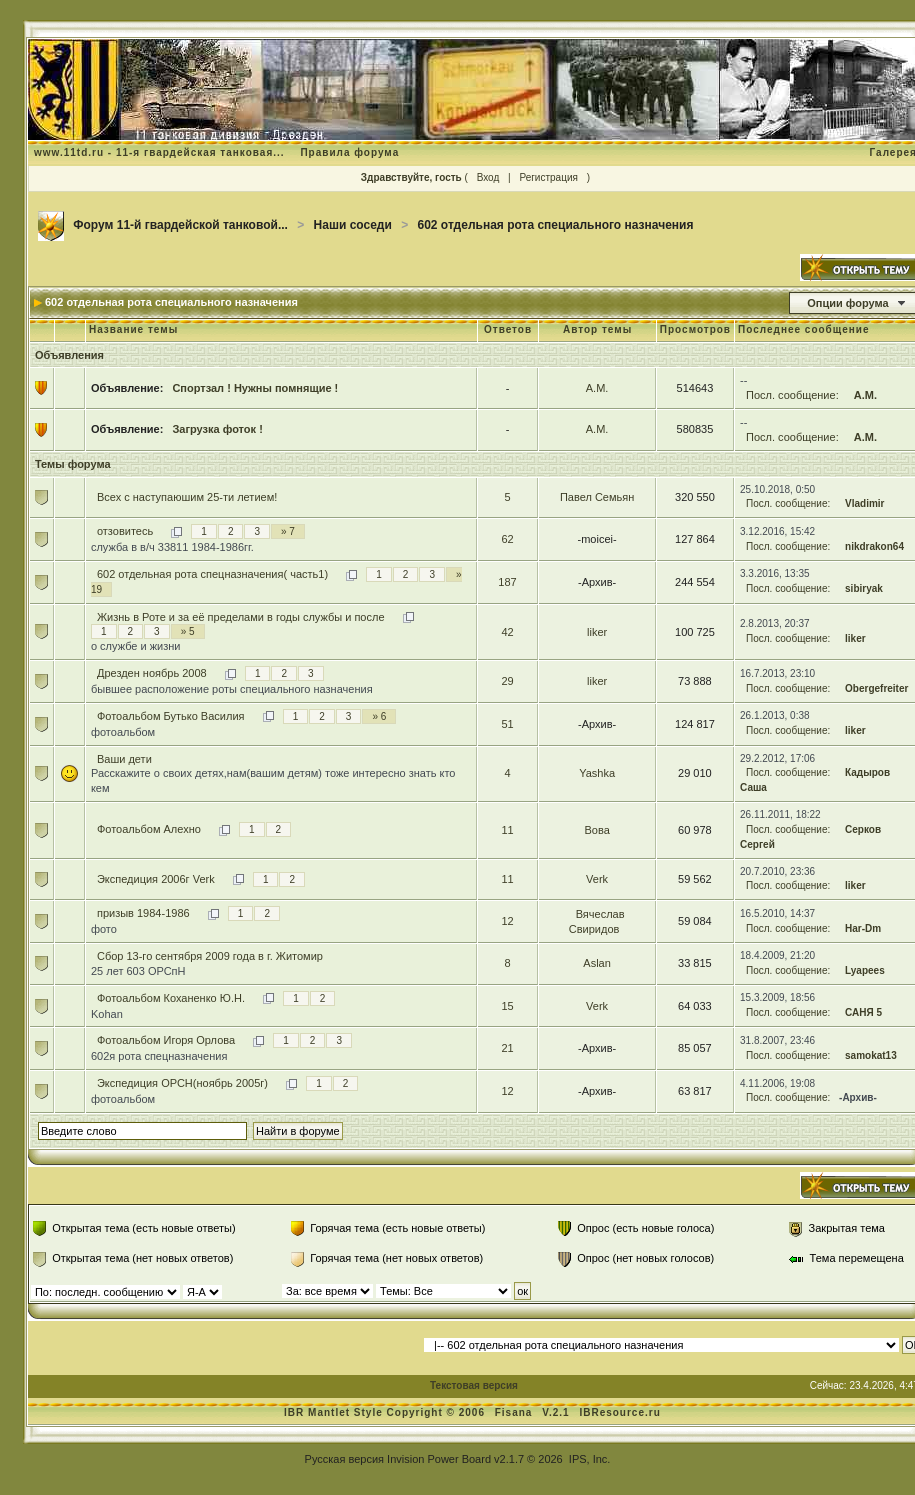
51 (507, 724)
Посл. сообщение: (792, 395)
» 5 (188, 631)
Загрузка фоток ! (217, 429)
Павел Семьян (597, 497)
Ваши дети (124, 759)
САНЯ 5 (863, 1012)
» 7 (288, 531)
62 (507, 539)
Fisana (515, 1412)
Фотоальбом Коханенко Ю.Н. (171, 998)
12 (507, 921)
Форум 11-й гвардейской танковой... (180, 225)
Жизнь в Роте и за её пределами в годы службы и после (241, 617)
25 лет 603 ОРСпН (138, 971)
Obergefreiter (876, 688)
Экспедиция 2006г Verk (156, 879)
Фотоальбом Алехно (149, 829)
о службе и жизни (136, 646)
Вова (596, 830)
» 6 (379, 716)
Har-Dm (863, 928)
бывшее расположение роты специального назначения (232, 689)
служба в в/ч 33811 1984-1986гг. (172, 547)
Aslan (597, 963)
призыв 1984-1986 (143, 913)
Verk (597, 879)
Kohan (107, 1014)
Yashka (597, 773)
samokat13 (871, 1055)
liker (597, 632)
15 (507, 1006)
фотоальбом (123, 732)
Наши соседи (353, 225)
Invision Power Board (439, 1459)
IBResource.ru (619, 1412)
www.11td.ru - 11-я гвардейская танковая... (159, 152)
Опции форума (847, 303)
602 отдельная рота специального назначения (556, 225)
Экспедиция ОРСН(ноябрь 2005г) (182, 1083)
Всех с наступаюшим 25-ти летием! (187, 497)
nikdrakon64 (874, 546)
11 (507, 830)
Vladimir (864, 503)
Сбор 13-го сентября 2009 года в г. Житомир (210, 956)
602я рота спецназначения (159, 1056)
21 (507, 1048)
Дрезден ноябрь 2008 (152, 673)
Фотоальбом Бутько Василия (171, 716)
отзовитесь (125, 531)
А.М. (597, 388)
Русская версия (344, 1459)
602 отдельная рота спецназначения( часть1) (212, 574)
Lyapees (865, 970)
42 (507, 632)
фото (104, 929)
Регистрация (548, 177)
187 (507, 582)
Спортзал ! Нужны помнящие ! (255, 388)
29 (507, 681)
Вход (488, 177)
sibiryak (864, 588)
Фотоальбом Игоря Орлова (166, 1040)
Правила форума (349, 152)
